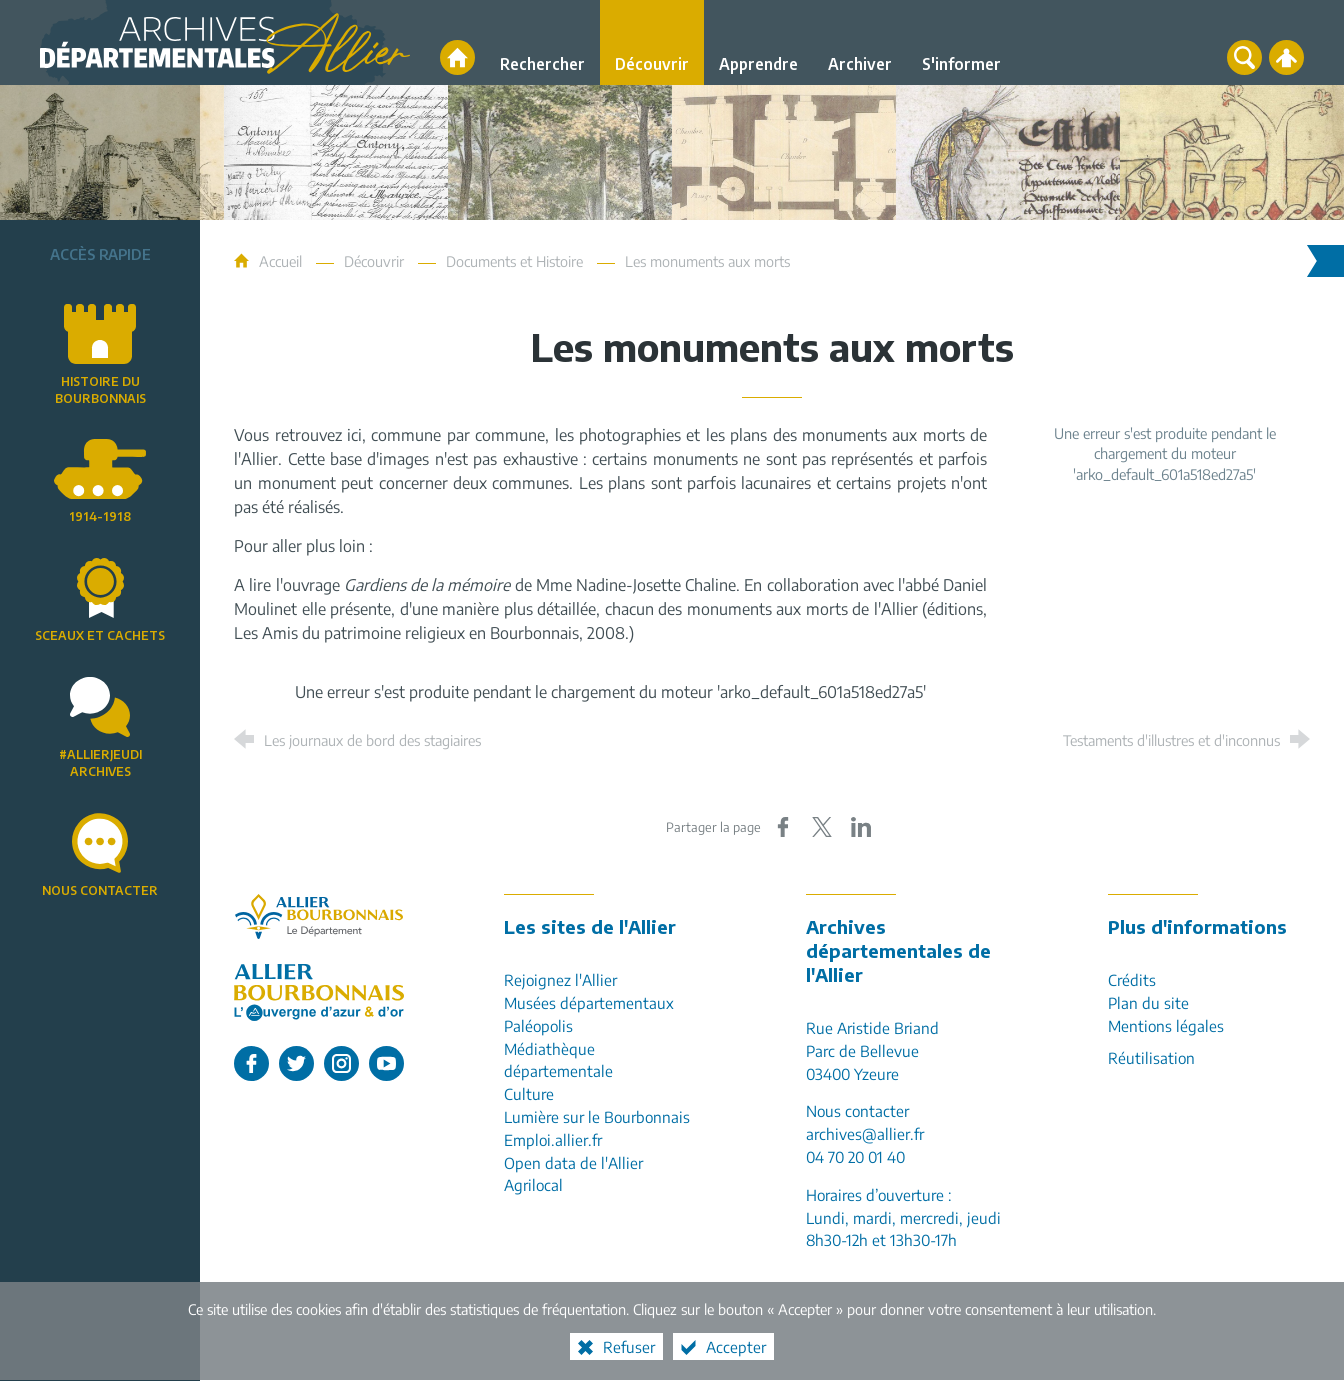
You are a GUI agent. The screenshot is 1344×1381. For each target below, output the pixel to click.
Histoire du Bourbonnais (100, 390)
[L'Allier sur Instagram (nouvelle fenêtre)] (341, 1063)
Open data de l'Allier (573, 1162)
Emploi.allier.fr (553, 1139)
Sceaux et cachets (100, 635)
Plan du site (1148, 1002)
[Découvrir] (652, 42)
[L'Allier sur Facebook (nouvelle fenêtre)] (251, 1063)
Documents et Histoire (514, 261)
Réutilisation (1151, 1057)
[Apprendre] (758, 42)
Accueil (282, 261)
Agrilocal (533, 1184)
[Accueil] (457, 57)
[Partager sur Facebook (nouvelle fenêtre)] (783, 827)
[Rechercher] (542, 42)
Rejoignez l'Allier (560, 979)
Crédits (1132, 979)
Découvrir (374, 261)
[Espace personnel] (1286, 57)
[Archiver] (860, 42)
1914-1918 (100, 516)
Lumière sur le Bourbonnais (597, 1116)
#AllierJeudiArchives (100, 763)
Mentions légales (1166, 1025)
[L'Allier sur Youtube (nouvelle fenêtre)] (386, 1063)
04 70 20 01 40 (855, 1156)
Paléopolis (538, 1025)
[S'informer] (961, 42)
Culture (529, 1093)
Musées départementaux (589, 1002)
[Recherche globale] (1244, 57)
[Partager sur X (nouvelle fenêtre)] (822, 827)
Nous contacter (100, 890)
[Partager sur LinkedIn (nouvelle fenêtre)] (861, 827)
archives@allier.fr (865, 1133)
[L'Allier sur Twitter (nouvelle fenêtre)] (296, 1063)
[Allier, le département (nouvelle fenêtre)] (319, 916)
